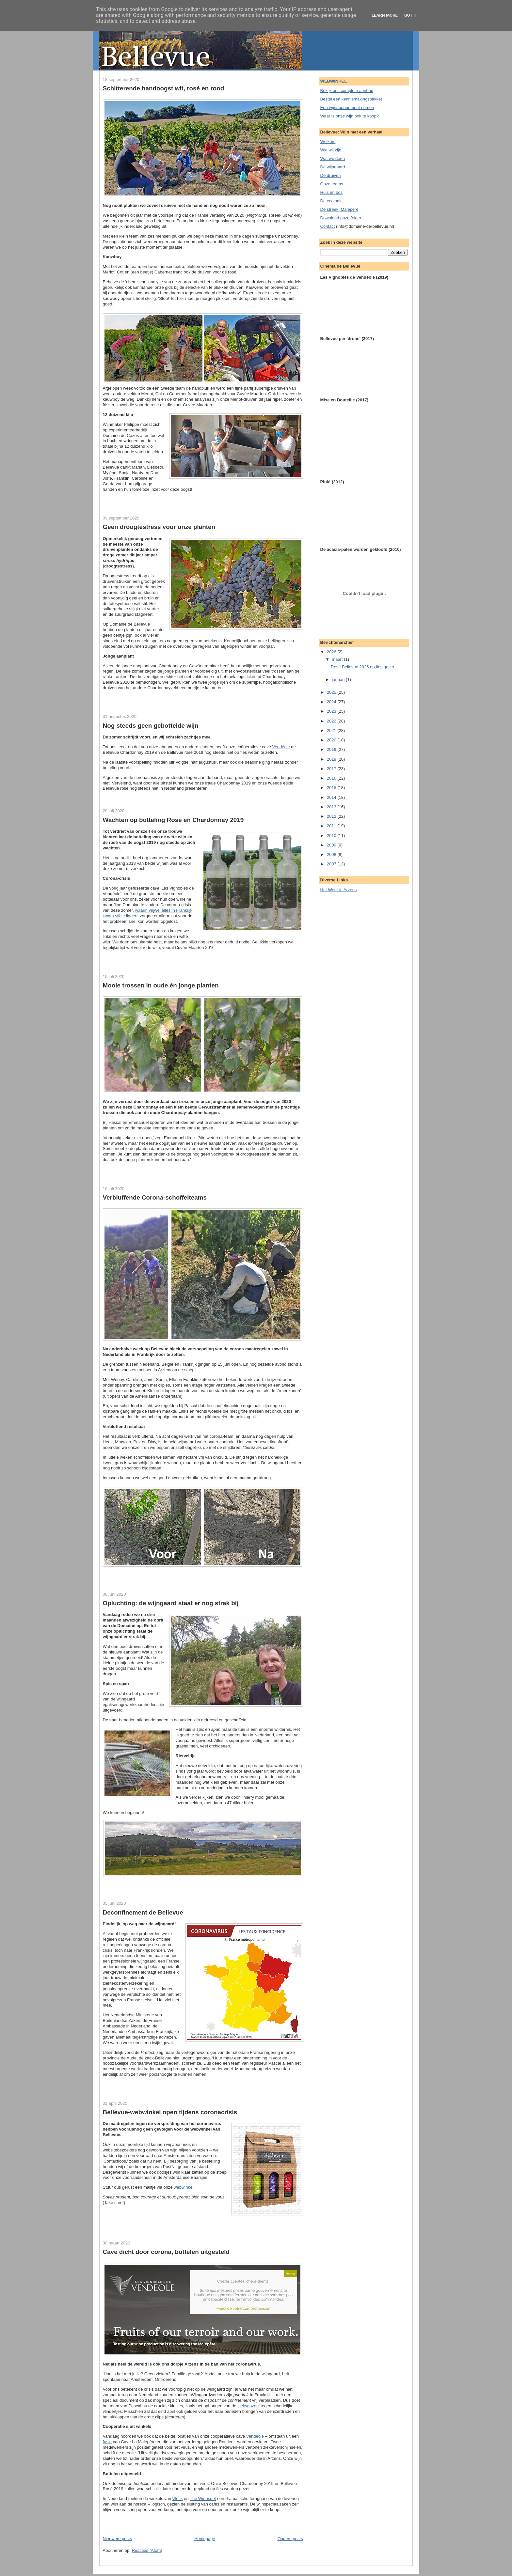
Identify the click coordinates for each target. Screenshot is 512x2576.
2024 (332, 701)
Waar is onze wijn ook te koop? (349, 116)
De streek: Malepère (339, 209)
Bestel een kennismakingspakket (351, 99)
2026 (332, 651)
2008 (332, 854)
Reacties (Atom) (147, 2550)
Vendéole (281, 746)
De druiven (330, 175)
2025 (332, 692)
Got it (410, 15)
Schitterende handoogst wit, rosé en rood (163, 88)
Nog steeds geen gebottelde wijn (151, 725)
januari (339, 679)
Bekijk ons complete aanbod (347, 90)
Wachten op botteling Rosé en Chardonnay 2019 (173, 819)
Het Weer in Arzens (338, 889)
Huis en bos (331, 192)
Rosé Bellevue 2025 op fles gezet (362, 666)
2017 (332, 768)
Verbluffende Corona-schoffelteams (155, 1197)
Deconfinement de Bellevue (143, 1912)
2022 (332, 721)
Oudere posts (290, 2538)
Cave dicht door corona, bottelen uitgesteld (166, 2251)
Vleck (177, 2498)
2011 (332, 825)
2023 (332, 711)
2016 (332, 778)
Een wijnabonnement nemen (347, 107)
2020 (332, 739)
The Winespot (203, 2498)
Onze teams (331, 183)
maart (338, 659)
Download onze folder (340, 217)
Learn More (385, 15)
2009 (332, 845)
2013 (332, 806)
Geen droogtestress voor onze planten (159, 526)
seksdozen (248, 2405)
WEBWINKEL (333, 81)
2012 (332, 816)
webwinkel (183, 2187)
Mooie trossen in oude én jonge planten (161, 985)
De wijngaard (332, 166)
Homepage (204, 2538)
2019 (332, 749)
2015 (332, 787)
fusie (107, 2441)
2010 (332, 835)
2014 (332, 797)
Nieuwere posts (117, 2538)
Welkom (328, 141)
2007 (332, 863)
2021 (332, 730)
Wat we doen (332, 158)
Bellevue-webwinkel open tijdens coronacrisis (170, 2112)
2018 (332, 759)
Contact (327, 226)
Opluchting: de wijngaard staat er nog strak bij (171, 1603)
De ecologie (331, 200)
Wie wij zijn (330, 149)
